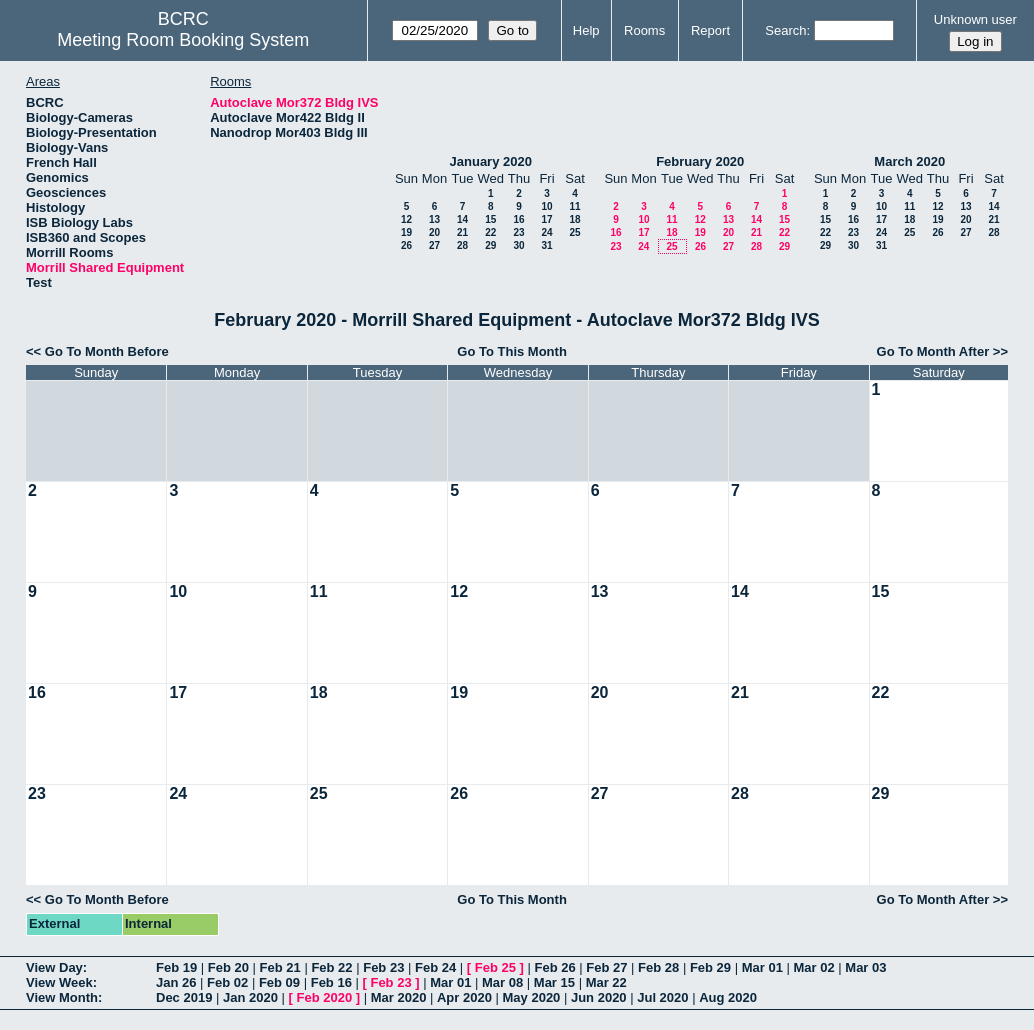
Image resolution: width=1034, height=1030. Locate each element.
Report (710, 30)
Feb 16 (331, 982)
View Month (62, 997)
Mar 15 (554, 982)
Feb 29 (710, 967)
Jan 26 (176, 982)
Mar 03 (865, 967)
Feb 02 (227, 982)
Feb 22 (331, 967)
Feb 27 (606, 967)
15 (490, 219)
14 (462, 219)
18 (574, 219)
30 (518, 245)
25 (574, 232)
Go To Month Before (107, 351)
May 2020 (532, 997)
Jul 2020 (662, 997)
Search (785, 30)
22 (490, 232)
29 (490, 245)
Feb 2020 (325, 997)
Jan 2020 (250, 997)
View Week (59, 982)
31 (546, 245)
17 (546, 219)
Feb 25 (495, 967)
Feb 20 (228, 967)
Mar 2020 (399, 997)
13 (434, 219)
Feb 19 (176, 967)
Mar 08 (502, 982)
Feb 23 (383, 967)
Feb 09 (279, 982)
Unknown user (975, 19)
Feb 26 (554, 967)
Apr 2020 (464, 997)
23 (518, 232)
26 (406, 245)
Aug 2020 (728, 997)
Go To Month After (933, 351)
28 (462, 245)
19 (406, 232)
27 (434, 245)
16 (518, 219)
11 (574, 206)
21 (462, 232)
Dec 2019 (184, 997)
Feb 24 (435, 967)
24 (546, 232)
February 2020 (700, 161)
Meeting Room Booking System (183, 40)
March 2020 (909, 161)
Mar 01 (762, 967)
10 (546, 206)
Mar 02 (813, 967)
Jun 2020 (599, 997)
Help (586, 30)
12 (406, 219)
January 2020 (491, 161)
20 (434, 232)
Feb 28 (658, 967)
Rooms (644, 30)
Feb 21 (280, 967)
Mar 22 (606, 982)
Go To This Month (512, 351)
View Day (54, 967)
